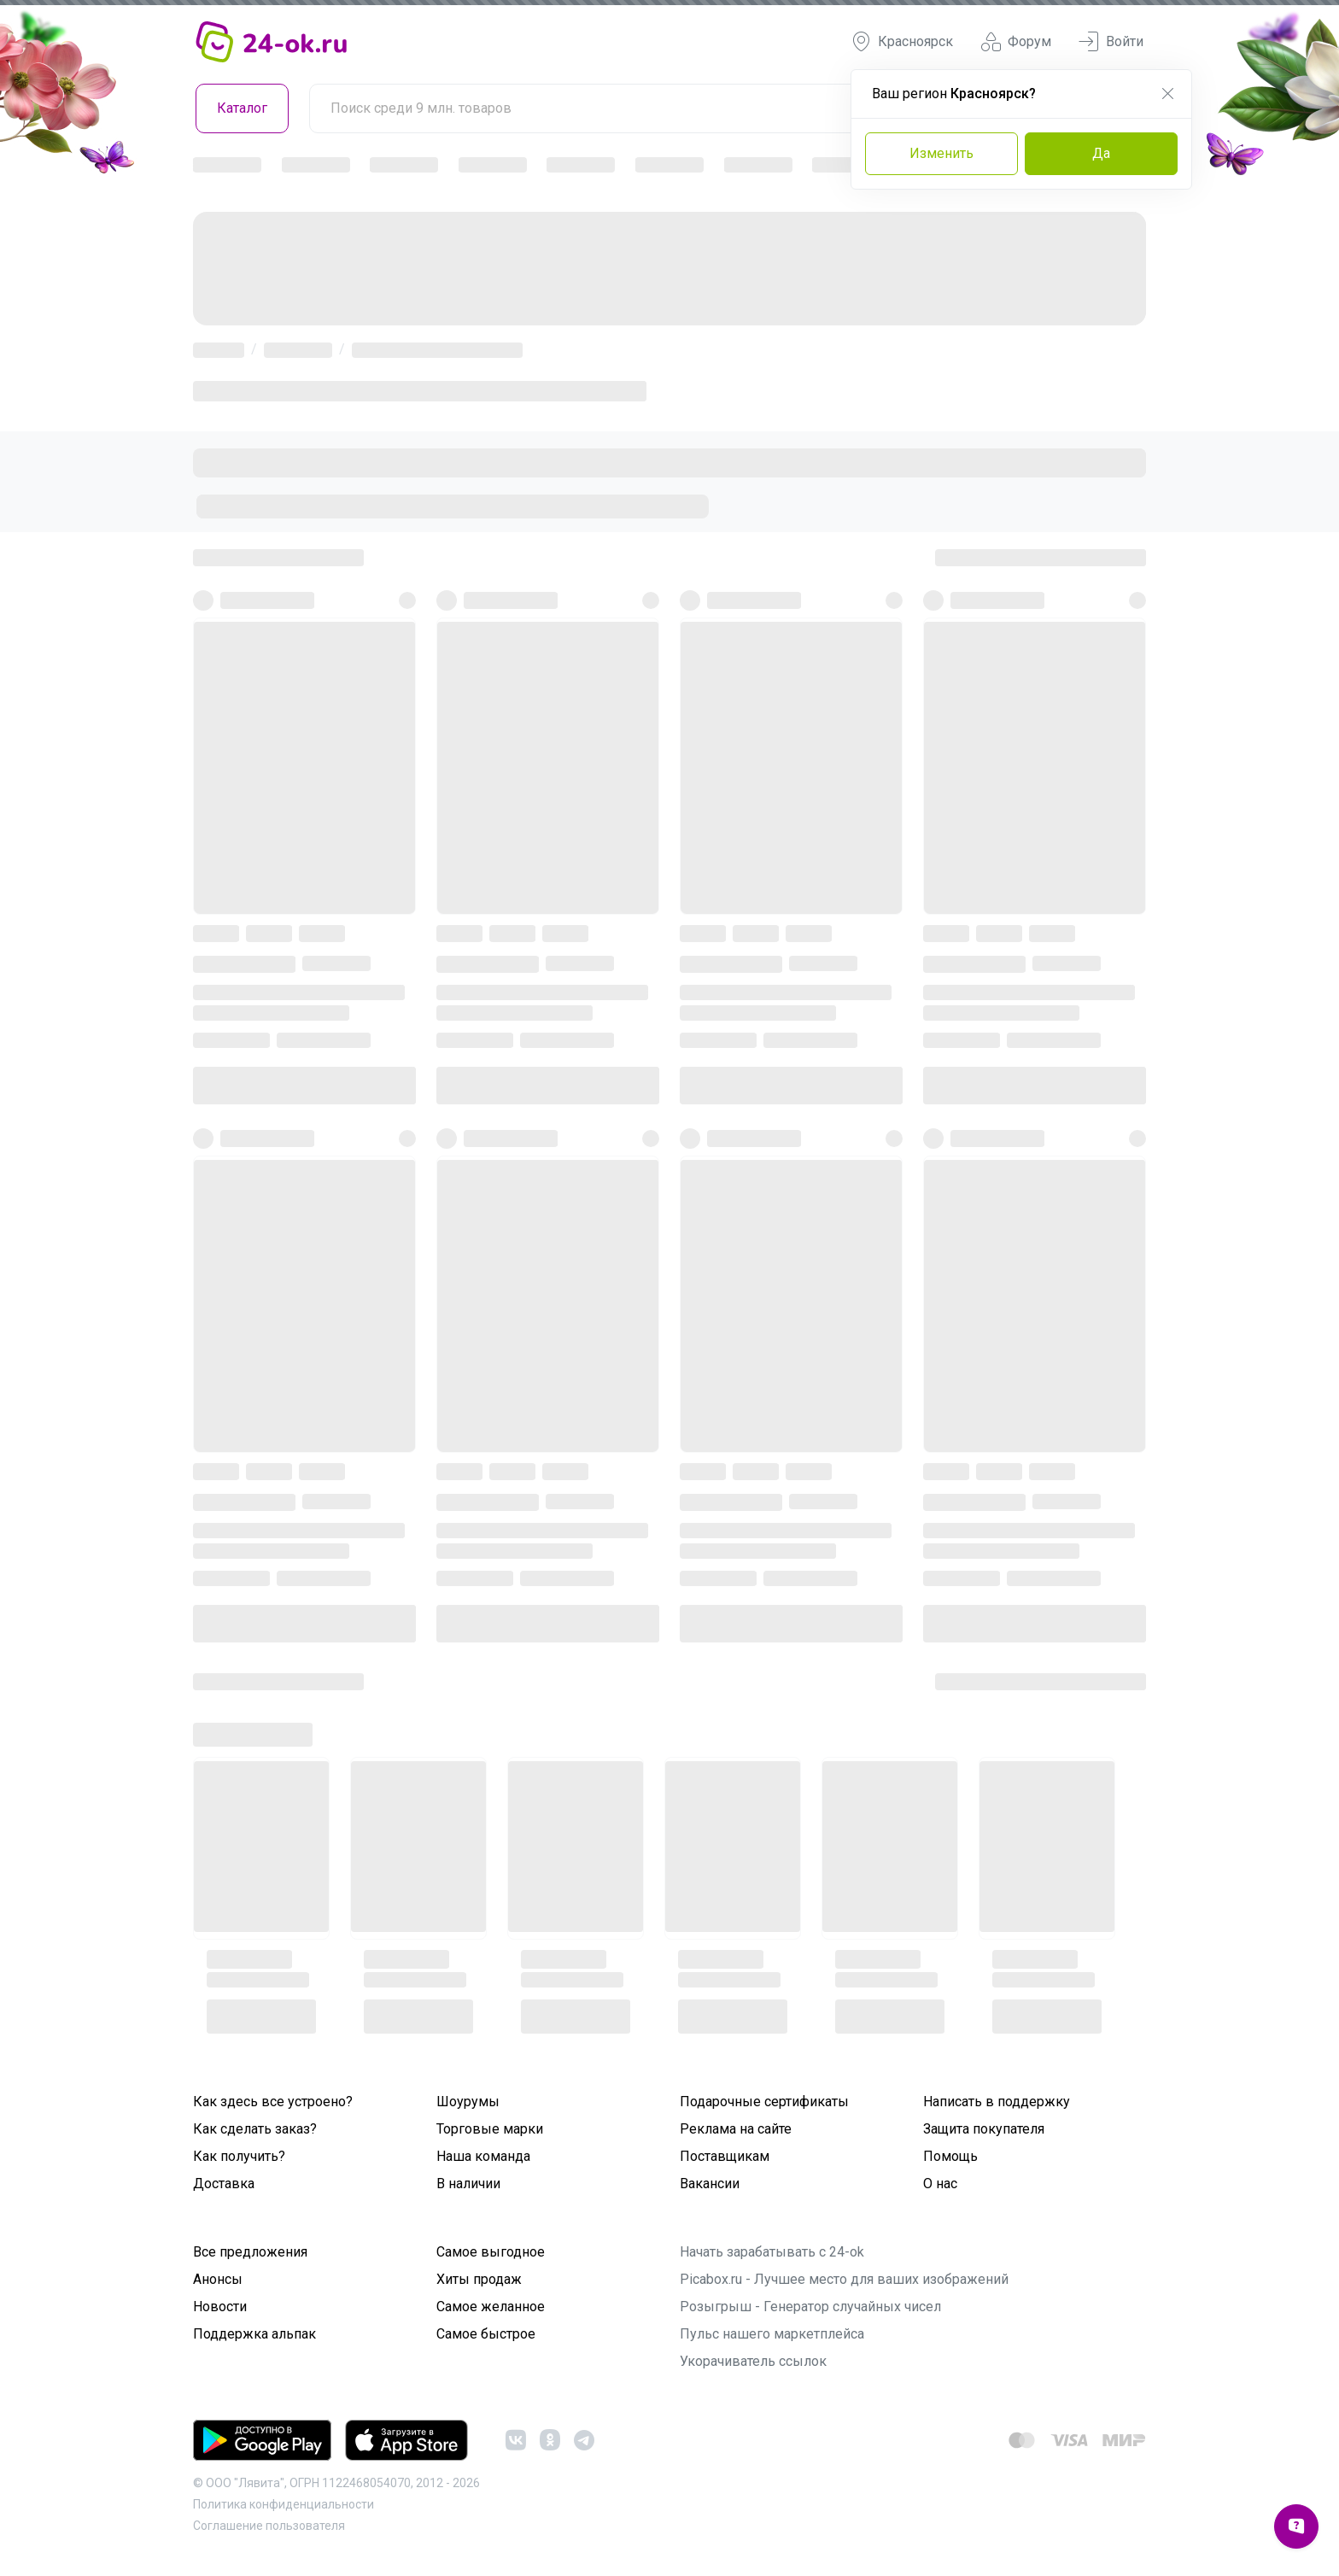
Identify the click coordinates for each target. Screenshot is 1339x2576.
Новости (220, 2306)
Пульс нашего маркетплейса (772, 2334)
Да (1101, 153)
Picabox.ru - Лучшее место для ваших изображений (844, 2279)
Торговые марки (489, 2129)
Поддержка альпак (254, 2334)
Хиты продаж (479, 2279)
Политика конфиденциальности (283, 2504)
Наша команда (483, 2156)
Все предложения (250, 2252)
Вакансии (710, 2183)
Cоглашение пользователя (269, 2525)
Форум (1015, 42)
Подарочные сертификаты (764, 2101)
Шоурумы (468, 2101)
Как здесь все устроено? (273, 2101)
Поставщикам (724, 2156)
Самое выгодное (490, 2252)
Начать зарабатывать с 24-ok (772, 2252)
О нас (940, 2183)
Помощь (950, 2156)
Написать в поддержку (996, 2101)
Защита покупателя (983, 2129)
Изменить (941, 153)
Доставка (223, 2183)
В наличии (468, 2183)
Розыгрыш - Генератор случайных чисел (810, 2306)
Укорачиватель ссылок (753, 2361)
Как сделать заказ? (255, 2129)
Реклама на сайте (736, 2129)
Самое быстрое (485, 2334)
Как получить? (239, 2156)
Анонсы (218, 2279)
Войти (1111, 42)
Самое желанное (490, 2306)
